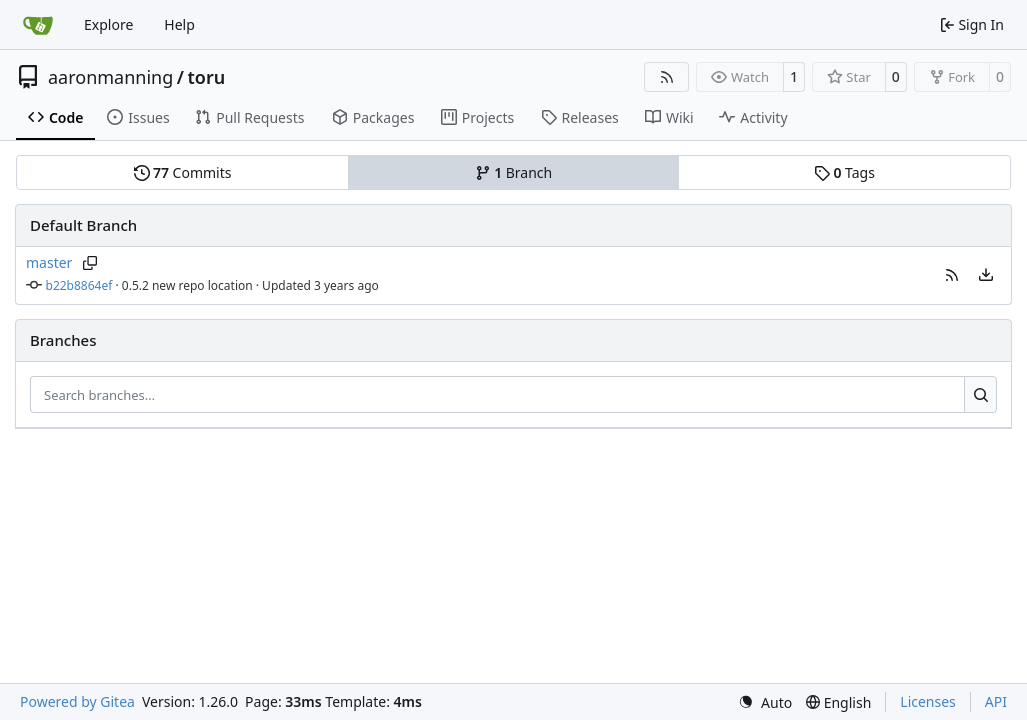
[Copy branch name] (89, 263)
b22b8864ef (79, 285)
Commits (183, 172)
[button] (952, 275)
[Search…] (980, 395)
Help (179, 24)
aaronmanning (110, 77)
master (49, 262)
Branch (514, 172)
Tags (844, 172)
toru (207, 77)
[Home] (38, 25)
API (996, 701)
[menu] (986, 275)
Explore (108, 24)
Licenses (928, 701)
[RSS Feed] (667, 77)
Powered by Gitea (77, 701)
